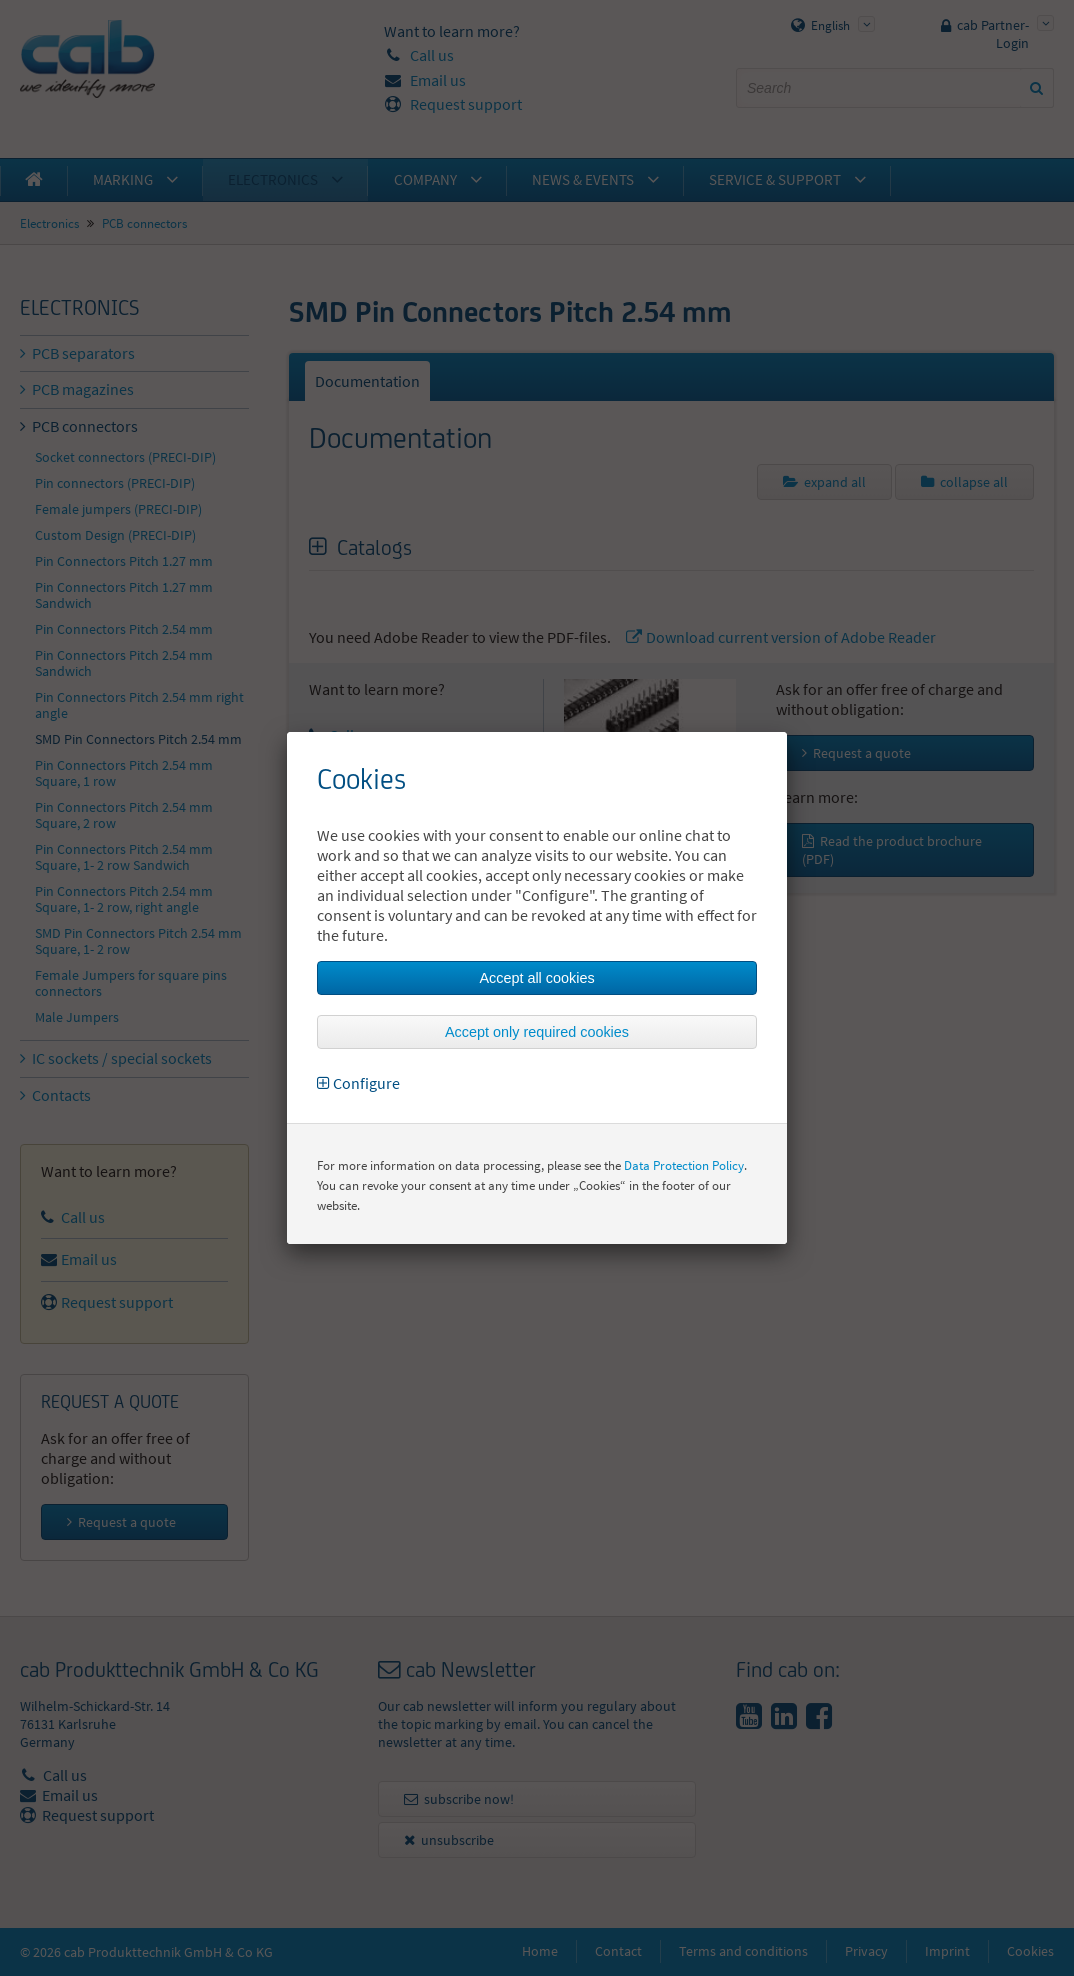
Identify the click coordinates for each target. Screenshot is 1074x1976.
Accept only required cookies (537, 1032)
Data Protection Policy (684, 1165)
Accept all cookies (536, 978)
